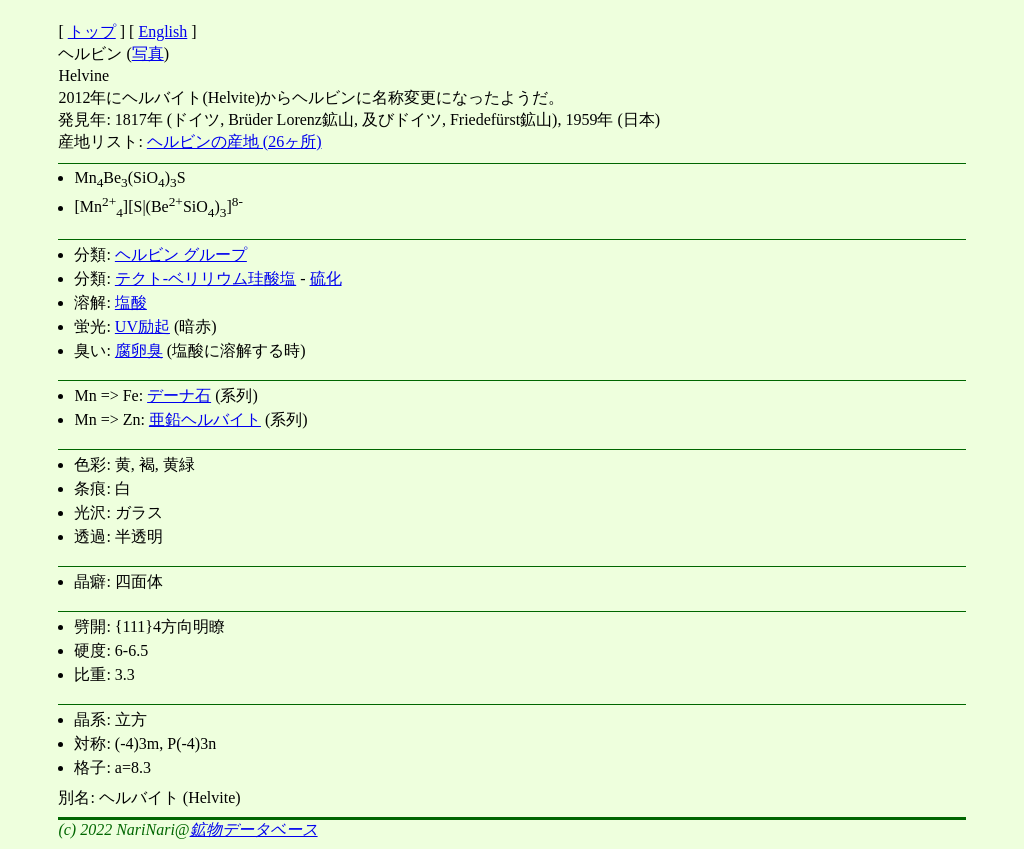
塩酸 (131, 302)
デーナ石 (179, 395)
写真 (148, 53)
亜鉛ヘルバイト (205, 419)
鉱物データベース (254, 829)
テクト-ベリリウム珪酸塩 (205, 278)
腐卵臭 (139, 350)
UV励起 (142, 326)
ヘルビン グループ (181, 254)
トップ (92, 31)
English (162, 31)
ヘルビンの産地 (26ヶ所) (234, 141)
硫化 (326, 278)
